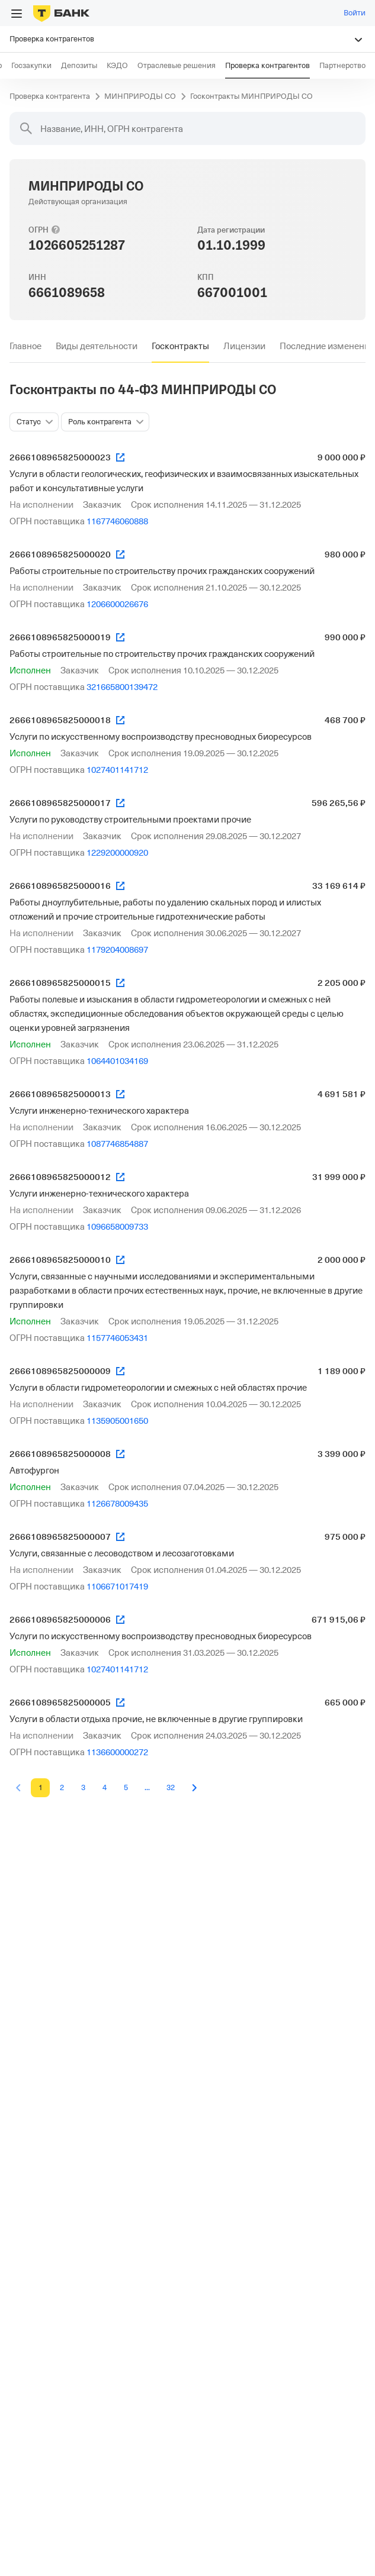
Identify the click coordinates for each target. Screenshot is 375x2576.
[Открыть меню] (16, 14)
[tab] (25, 346)
